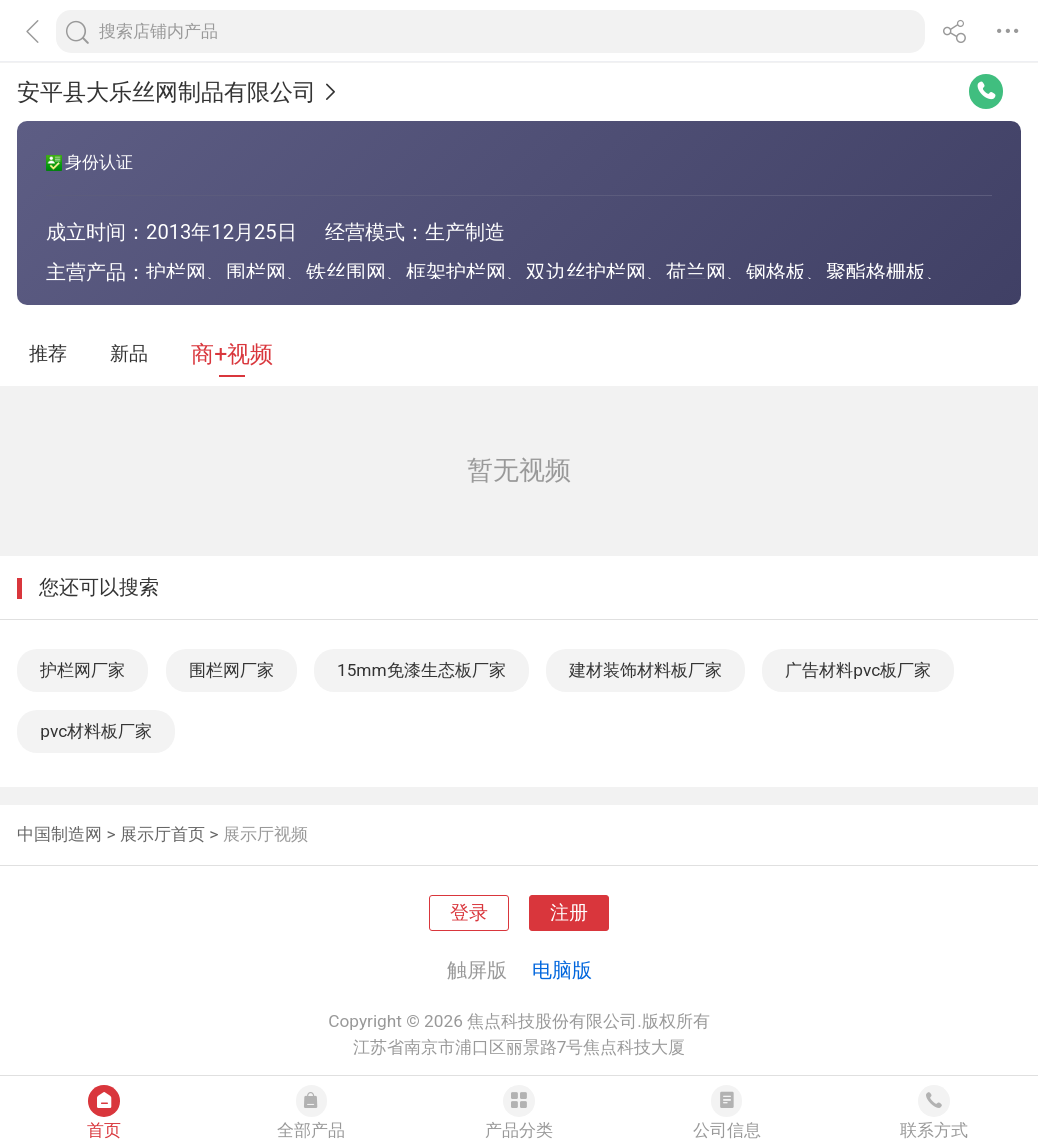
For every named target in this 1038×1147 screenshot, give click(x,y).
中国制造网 (59, 834)
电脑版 (562, 970)
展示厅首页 (162, 834)
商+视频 (232, 354)
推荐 (48, 354)
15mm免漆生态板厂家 (421, 670)
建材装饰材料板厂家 (645, 670)
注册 (569, 913)
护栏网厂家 (82, 670)
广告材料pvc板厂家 (858, 670)
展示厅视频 (265, 834)
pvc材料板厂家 (96, 731)
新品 (129, 354)
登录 (469, 913)
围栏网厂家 (231, 670)
